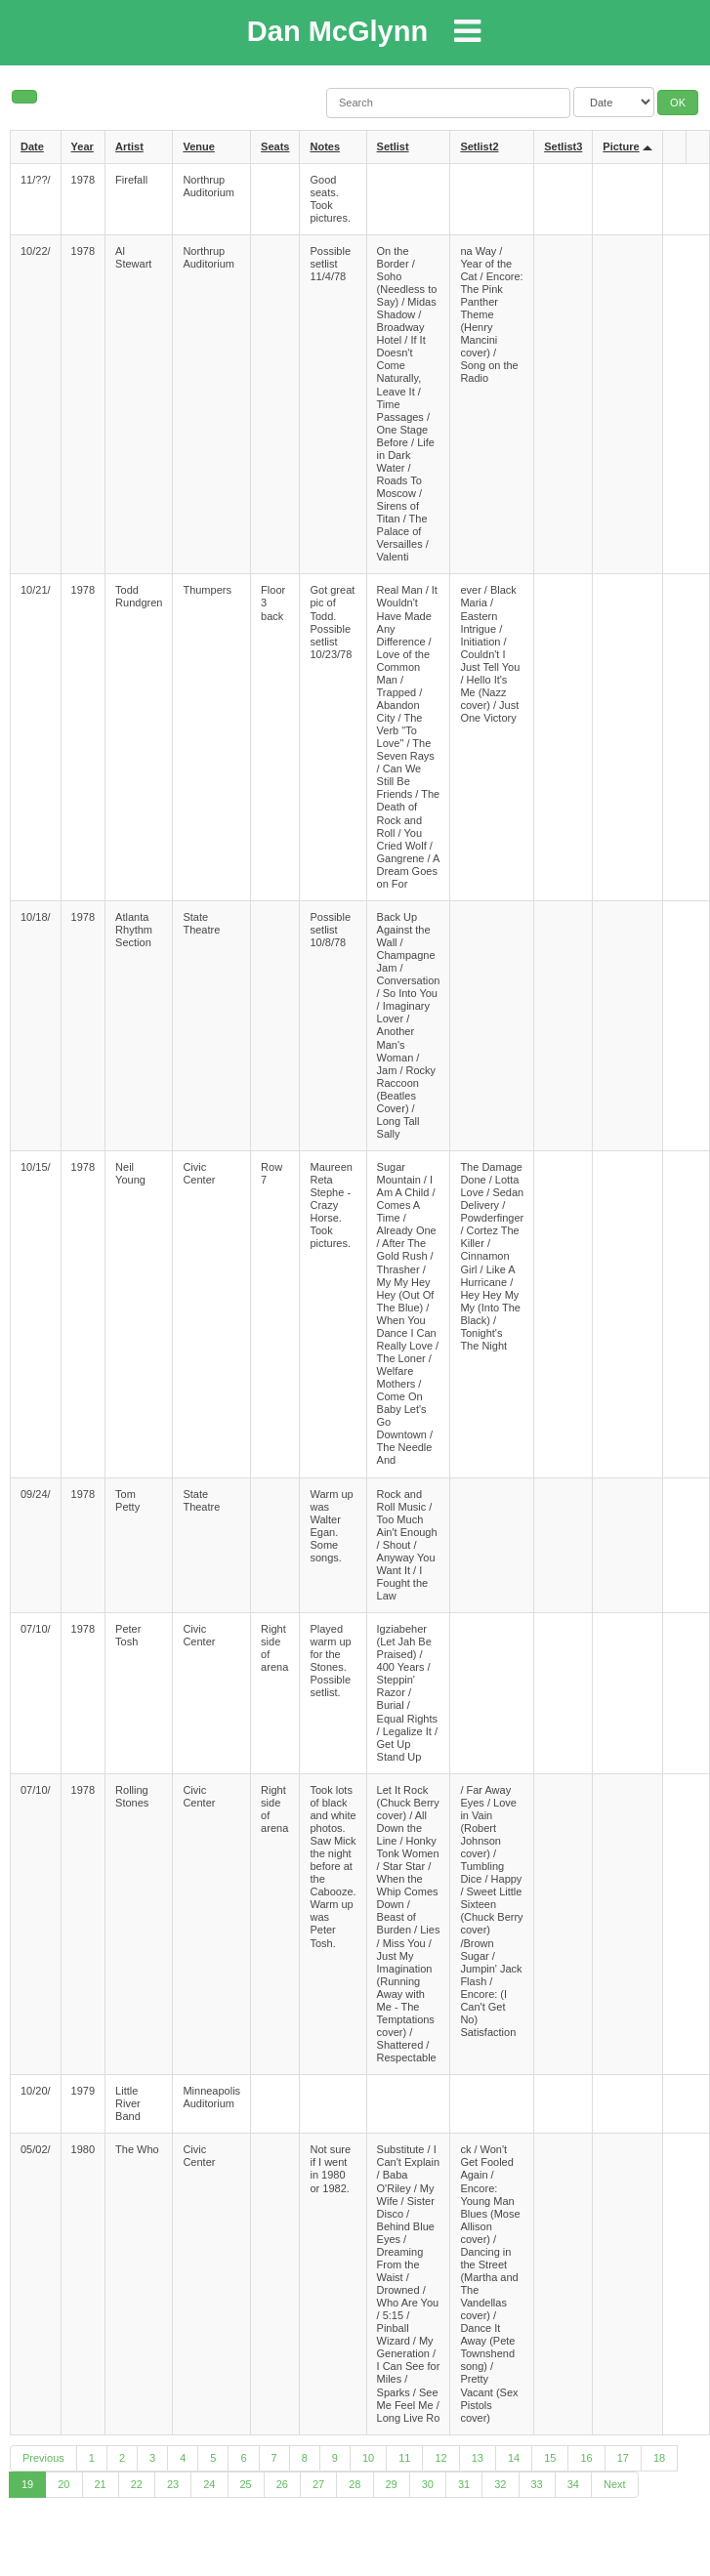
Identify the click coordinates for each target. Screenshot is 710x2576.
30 (428, 2484)
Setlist (393, 146)
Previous (43, 2458)
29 (391, 2484)
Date (32, 146)
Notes (325, 146)
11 (404, 2458)
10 (368, 2458)
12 (440, 2458)
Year (82, 146)
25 (246, 2484)
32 (500, 2484)
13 (477, 2458)
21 (100, 2484)
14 (514, 2458)
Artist (129, 146)
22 (137, 2484)
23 (173, 2484)
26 (282, 2484)
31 (464, 2484)
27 (318, 2484)
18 (659, 2458)
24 (209, 2484)
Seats (275, 146)
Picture (621, 146)
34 (573, 2484)
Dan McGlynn (337, 31)
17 (623, 2458)
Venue (198, 146)
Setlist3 (563, 146)
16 (586, 2458)
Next (615, 2484)
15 (550, 2458)
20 (63, 2484)
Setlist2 (479, 146)
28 (354, 2484)
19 (27, 2484)
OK (678, 102)
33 (537, 2484)
